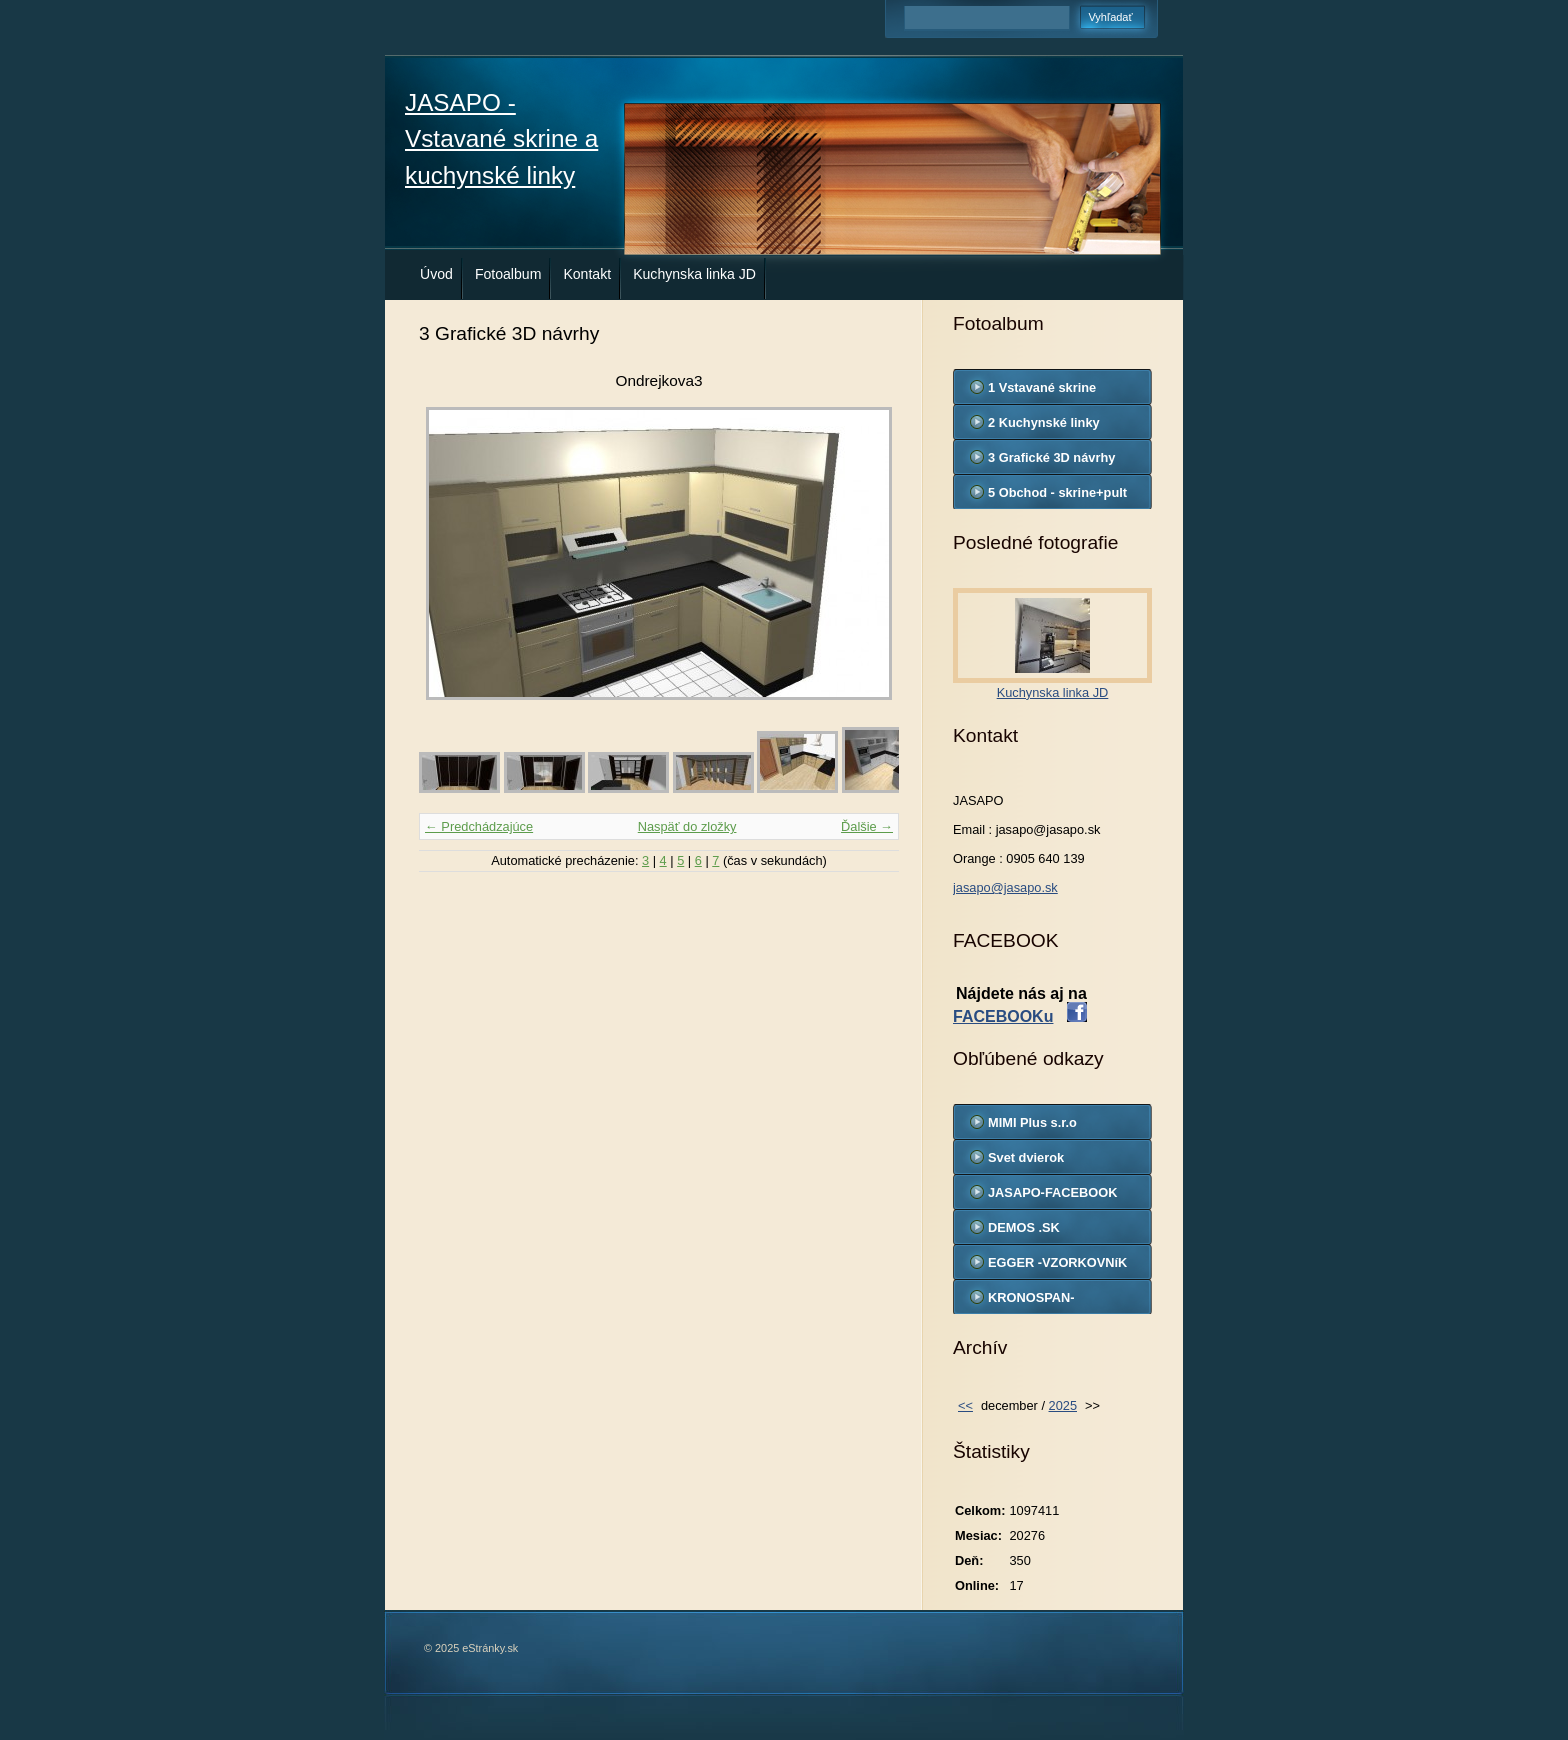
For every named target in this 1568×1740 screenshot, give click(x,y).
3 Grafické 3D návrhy (1051, 457)
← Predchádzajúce (479, 826)
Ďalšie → (867, 826)
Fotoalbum (508, 274)
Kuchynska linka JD (694, 274)
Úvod (436, 274)
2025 (1063, 1405)
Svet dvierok (1026, 1157)
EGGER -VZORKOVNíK (1057, 1262)
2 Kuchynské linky (1044, 422)
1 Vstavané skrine (1042, 387)
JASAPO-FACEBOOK (1052, 1192)
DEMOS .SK (1024, 1227)
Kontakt (587, 274)
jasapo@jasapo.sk (1005, 887)
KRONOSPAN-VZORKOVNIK (1031, 1302)
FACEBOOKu (1003, 1016)
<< (965, 1405)
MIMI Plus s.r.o (1032, 1122)
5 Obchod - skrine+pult (1057, 492)
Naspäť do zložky (687, 826)
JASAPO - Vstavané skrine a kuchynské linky (501, 139)
